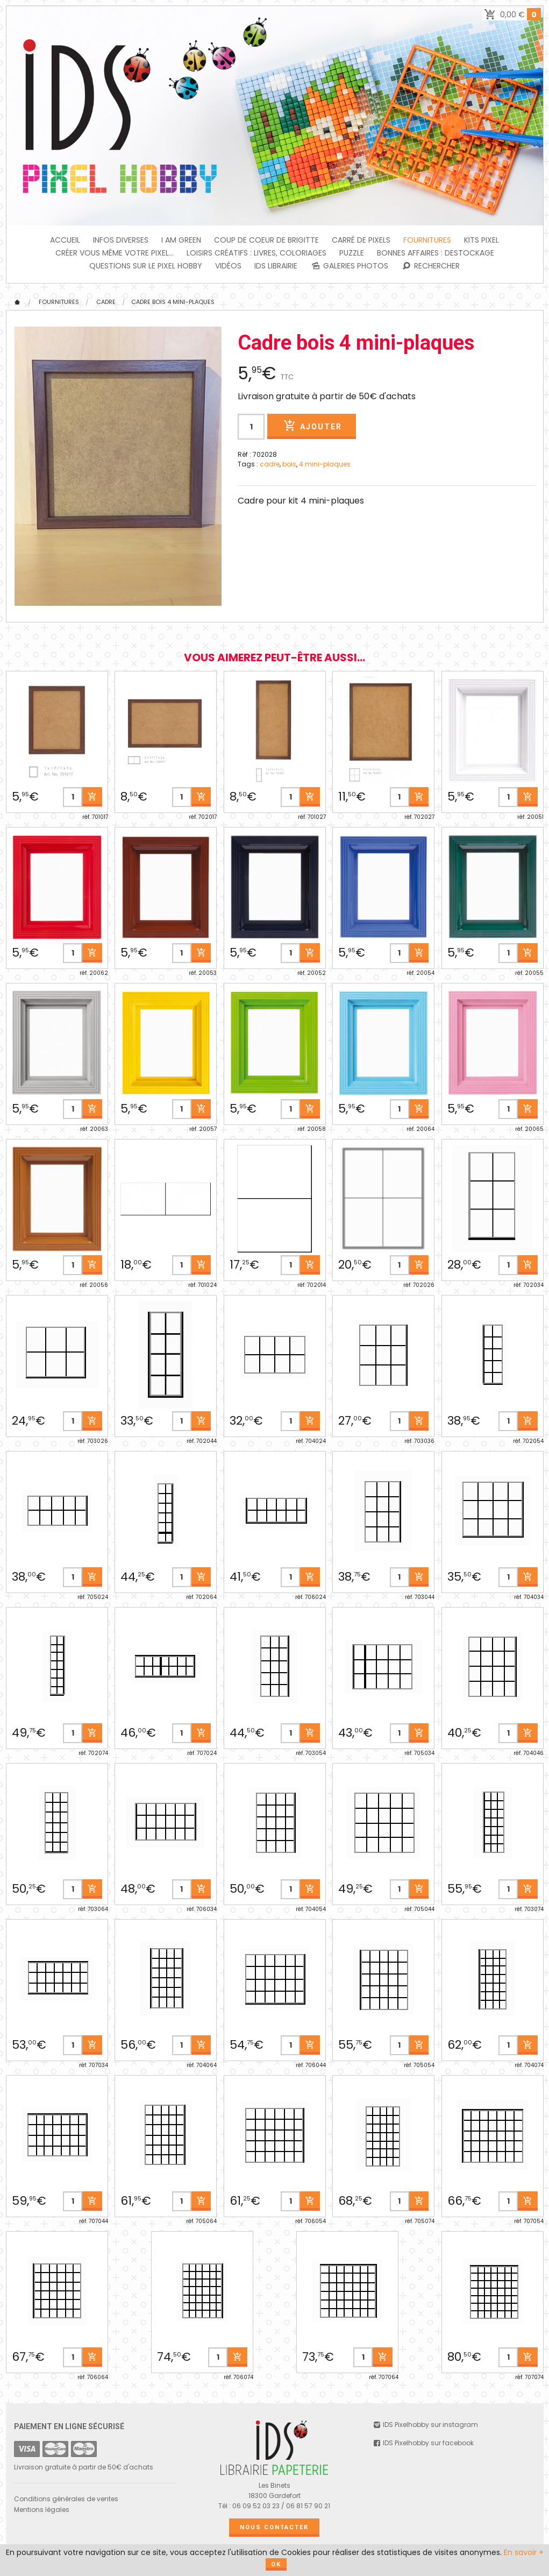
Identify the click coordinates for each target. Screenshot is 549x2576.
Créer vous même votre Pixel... (114, 252)
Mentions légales (41, 2509)
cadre (270, 464)
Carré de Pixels (361, 240)
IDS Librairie (275, 265)
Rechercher (430, 265)
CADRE (106, 302)
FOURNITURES (427, 240)
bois (289, 464)
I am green (181, 240)
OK (276, 2564)
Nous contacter (274, 2527)
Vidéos (228, 265)
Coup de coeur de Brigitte (266, 240)
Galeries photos (349, 265)
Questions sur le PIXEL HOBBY (145, 265)
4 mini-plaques (325, 464)
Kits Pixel (481, 240)
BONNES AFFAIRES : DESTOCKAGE (435, 252)
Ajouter (311, 425)
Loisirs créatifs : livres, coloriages (256, 252)
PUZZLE (351, 252)
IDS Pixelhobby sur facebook (423, 2442)
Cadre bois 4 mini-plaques (173, 302)
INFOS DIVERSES (120, 240)
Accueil (65, 240)
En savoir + (524, 2552)
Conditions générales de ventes (66, 2498)
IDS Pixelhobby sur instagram (425, 2424)
